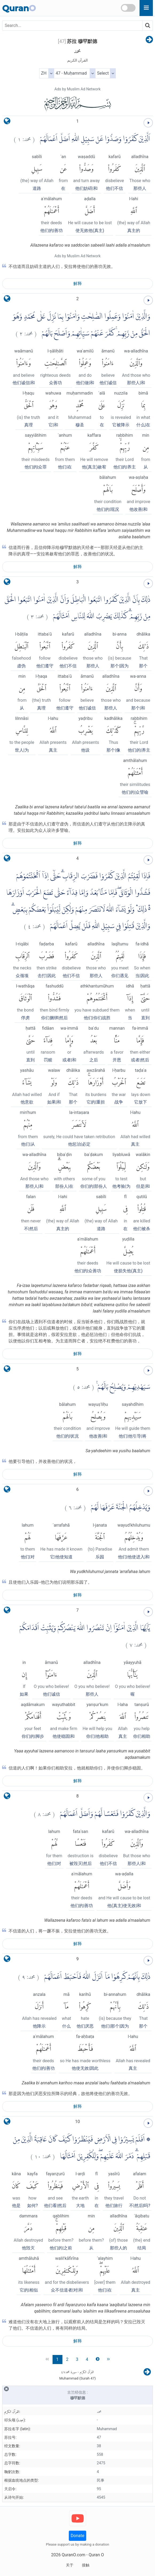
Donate (77, 2535)
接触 (85, 2565)
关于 (69, 2565)
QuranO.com (73, 2554)
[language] (7, 122)
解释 (77, 283)
